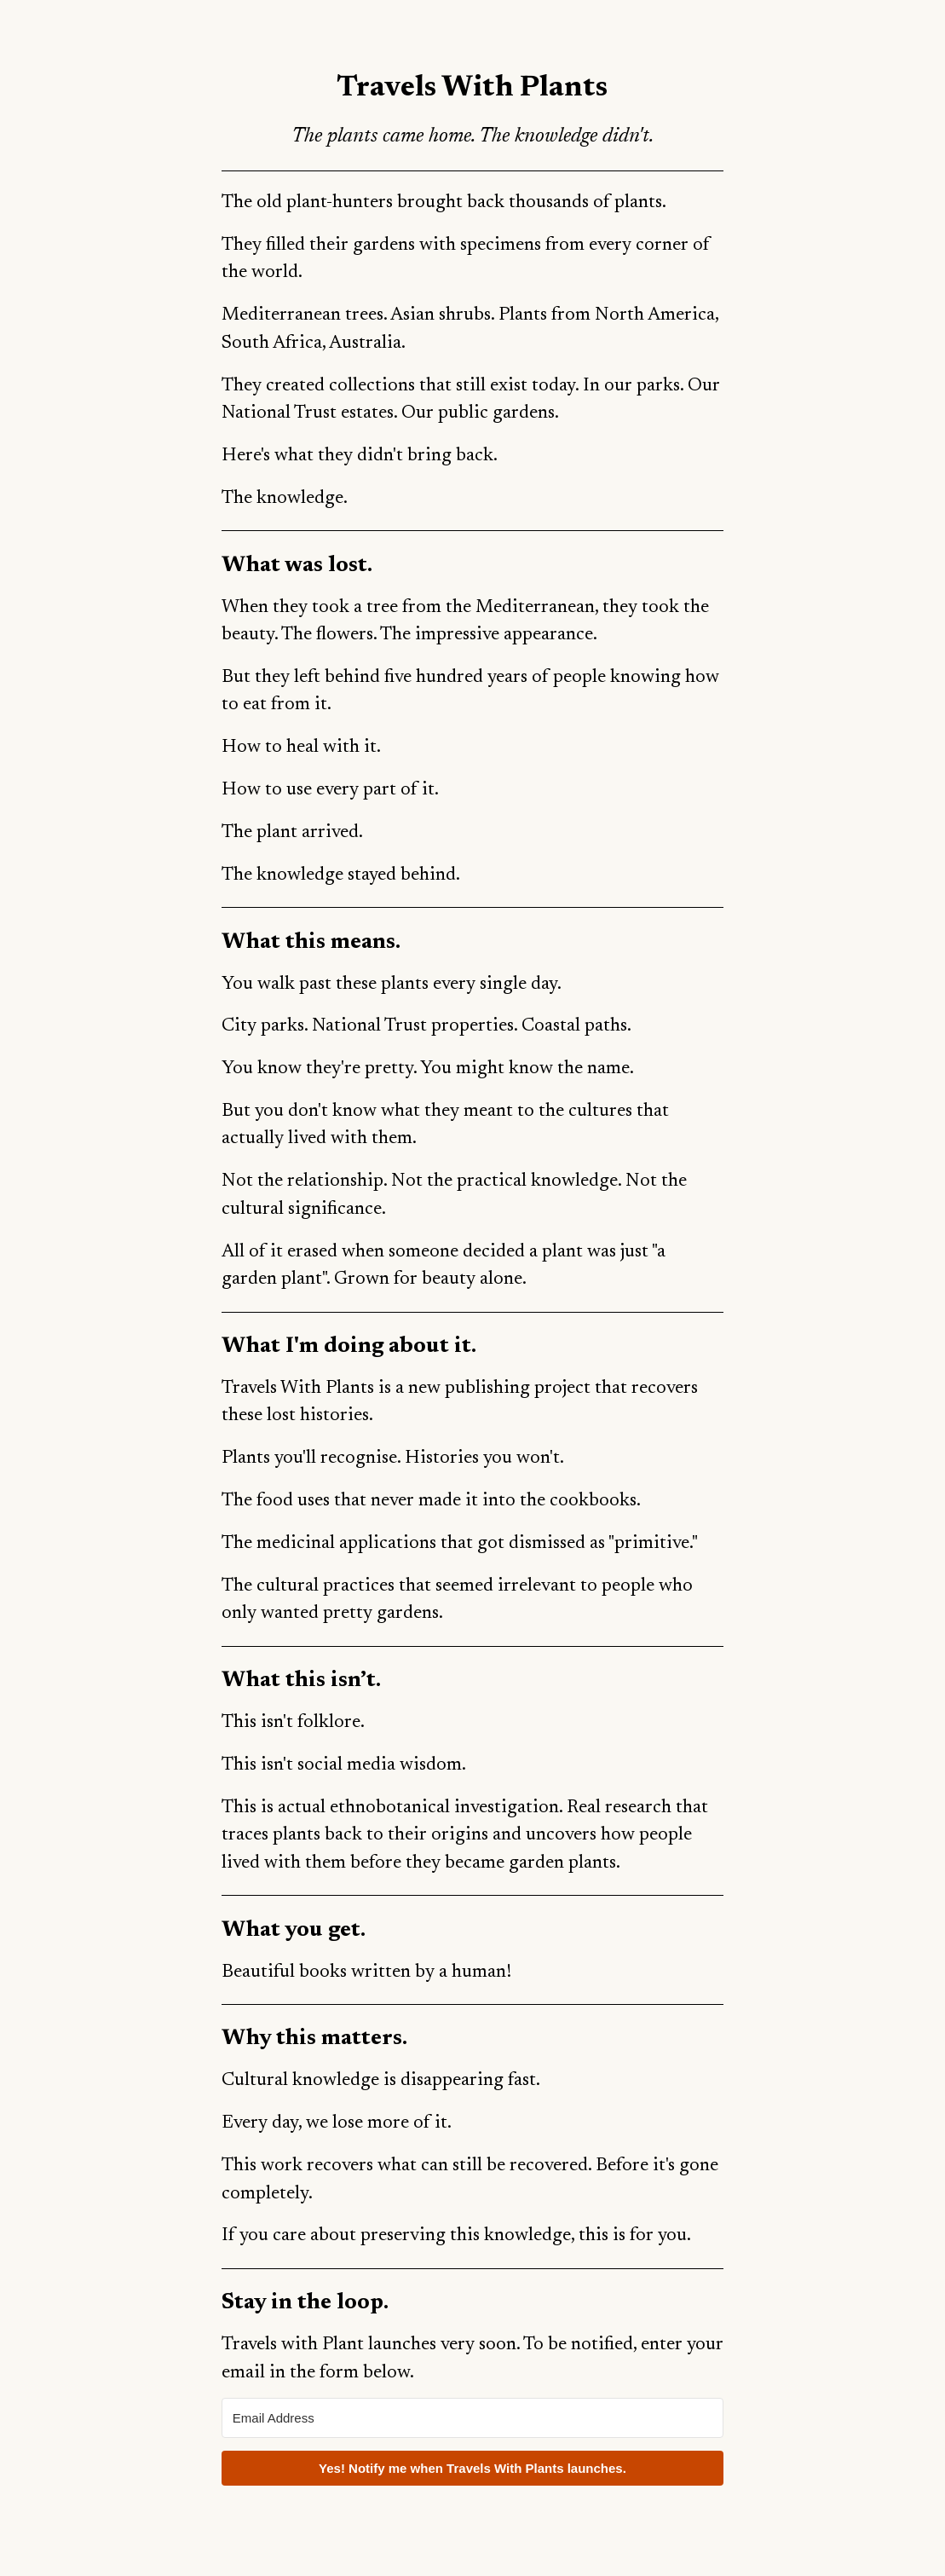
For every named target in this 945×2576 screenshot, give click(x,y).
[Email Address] (472, 2418)
